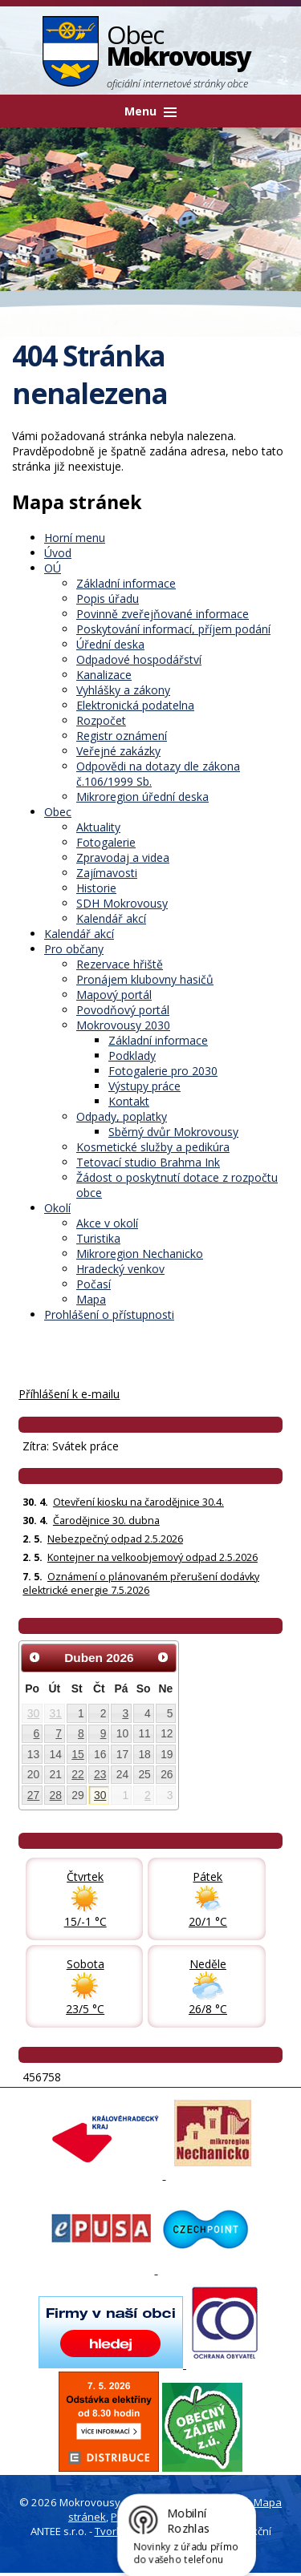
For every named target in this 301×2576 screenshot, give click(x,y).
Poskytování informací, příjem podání (173, 629)
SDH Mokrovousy (122, 903)
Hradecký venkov (120, 1268)
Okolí (57, 1207)
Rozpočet (101, 720)
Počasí (93, 1284)
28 (56, 1795)
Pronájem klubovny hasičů (145, 979)
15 (77, 1754)
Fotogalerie (106, 842)
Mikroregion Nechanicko (139, 1253)
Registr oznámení (121, 735)
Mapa (91, 1299)
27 (33, 1795)
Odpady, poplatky (121, 1116)
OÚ (52, 568)
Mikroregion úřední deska (142, 796)
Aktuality (98, 827)
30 (33, 1713)
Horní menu (74, 537)
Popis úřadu (107, 598)
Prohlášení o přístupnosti (109, 1314)
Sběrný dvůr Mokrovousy (173, 1131)
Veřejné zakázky (118, 750)
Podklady (132, 1055)
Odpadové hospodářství (138, 659)
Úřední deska (110, 644)
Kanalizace (104, 674)
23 (100, 1774)
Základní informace (126, 583)
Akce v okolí (107, 1223)
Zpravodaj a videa (122, 857)
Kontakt (128, 1101)
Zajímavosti (106, 872)
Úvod (57, 552)
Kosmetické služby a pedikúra (153, 1147)
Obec (57, 811)
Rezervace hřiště (119, 964)
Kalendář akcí (111, 918)
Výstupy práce (144, 1086)
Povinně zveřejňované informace (162, 613)
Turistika (98, 1238)
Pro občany (74, 948)
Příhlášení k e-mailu (69, 1393)
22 (77, 1774)
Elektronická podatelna (135, 705)
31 (56, 1713)
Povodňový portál (122, 1009)
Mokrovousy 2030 (123, 1025)
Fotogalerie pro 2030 (163, 1070)
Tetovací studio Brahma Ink (148, 1162)
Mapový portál (114, 994)
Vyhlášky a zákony (123, 690)
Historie (96, 888)
